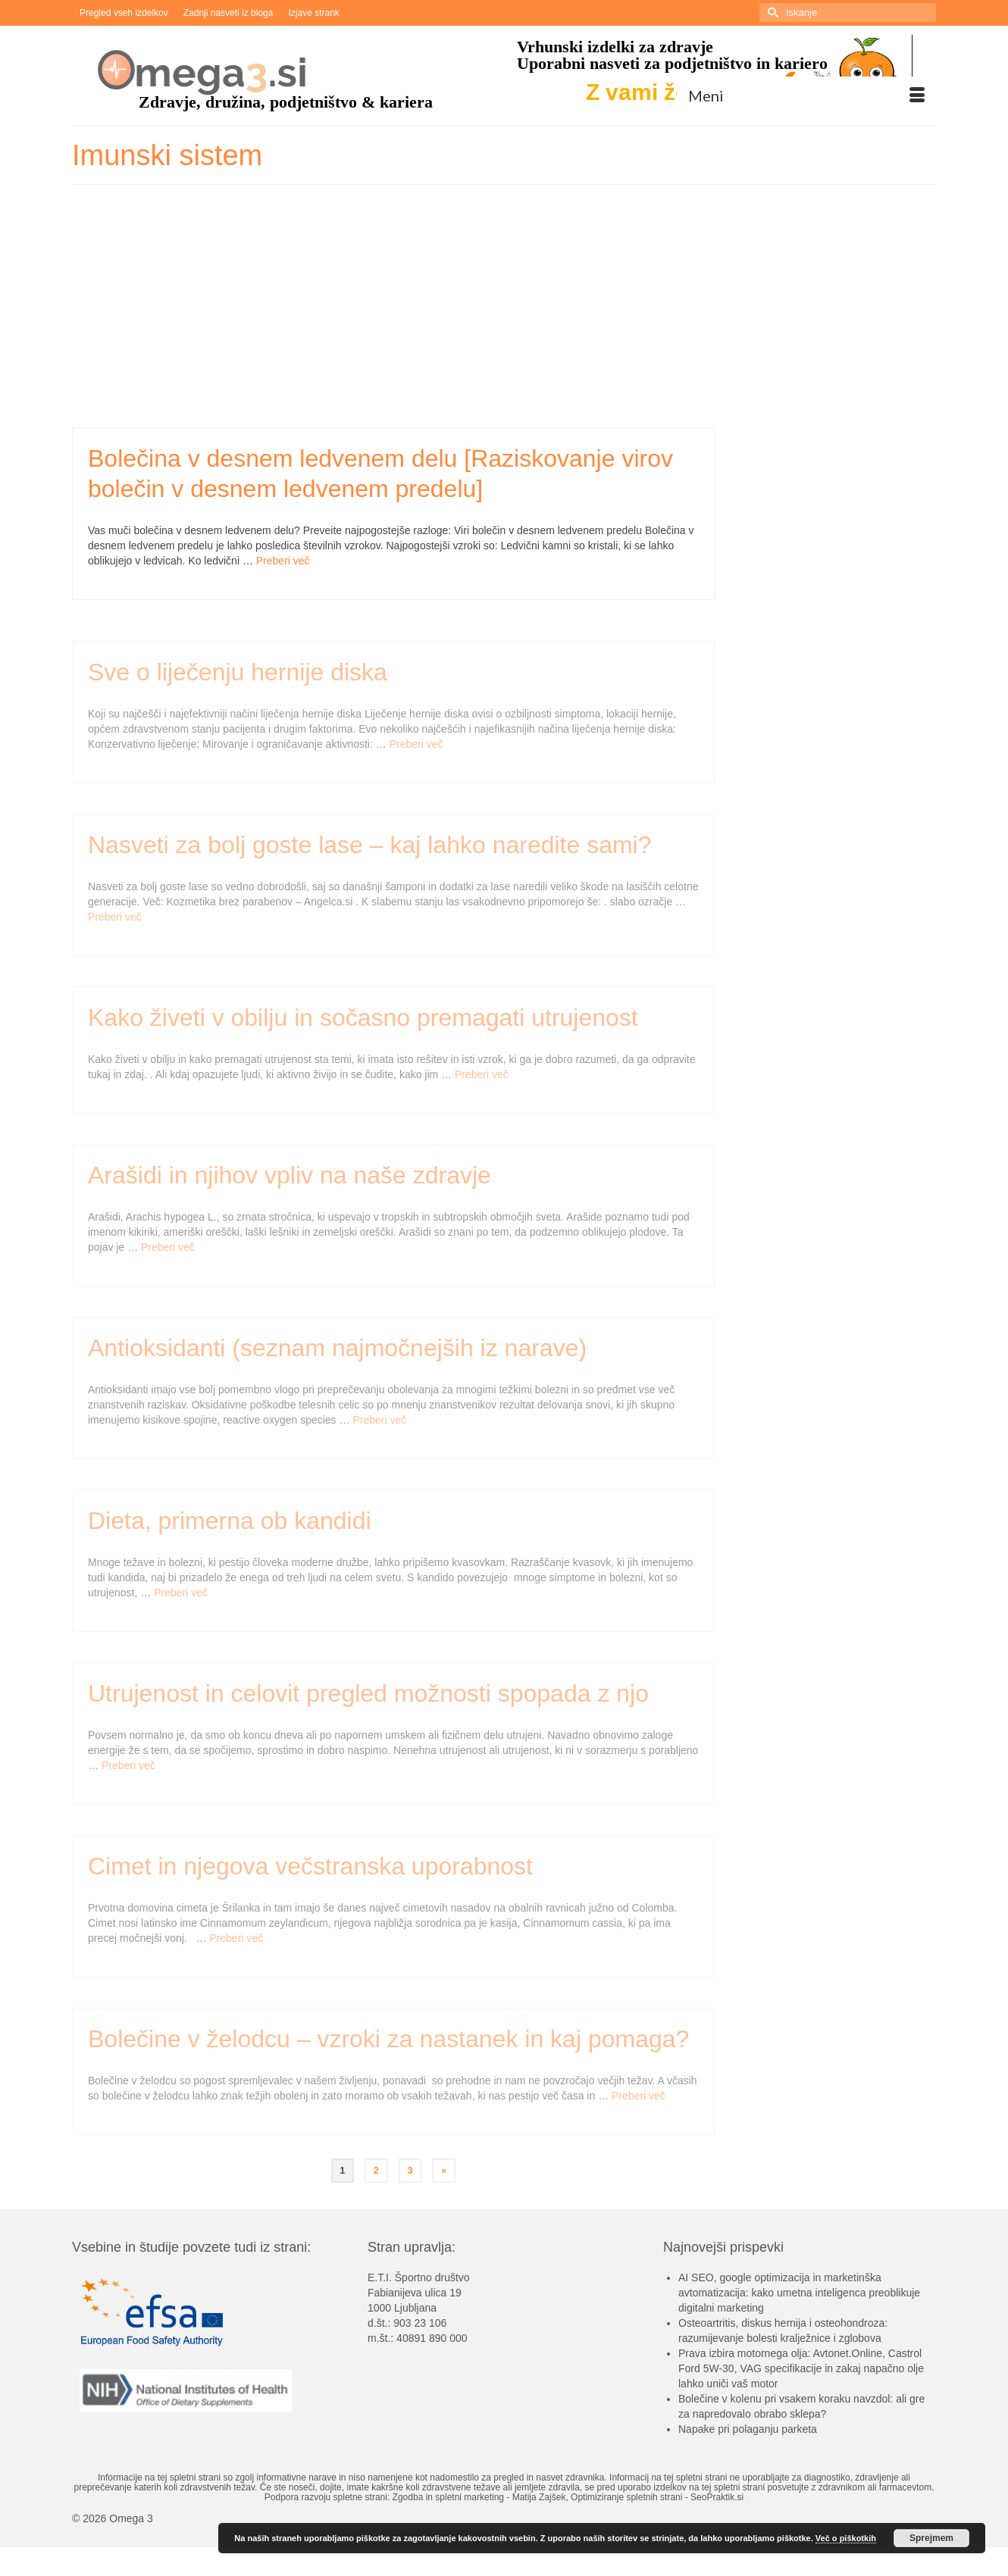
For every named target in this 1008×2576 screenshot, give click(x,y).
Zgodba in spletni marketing (448, 2497)
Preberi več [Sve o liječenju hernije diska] (416, 749)
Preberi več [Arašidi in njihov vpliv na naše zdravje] (168, 1252)
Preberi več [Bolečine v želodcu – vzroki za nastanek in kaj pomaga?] (638, 2101)
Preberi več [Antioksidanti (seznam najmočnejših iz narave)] (379, 1425)
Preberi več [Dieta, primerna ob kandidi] (181, 1598)
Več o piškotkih (845, 2538)
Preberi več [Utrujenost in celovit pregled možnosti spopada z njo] (128, 1771)
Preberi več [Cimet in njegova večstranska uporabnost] (236, 1943)
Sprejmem (931, 2538)
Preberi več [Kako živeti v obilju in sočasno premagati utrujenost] (482, 1080)
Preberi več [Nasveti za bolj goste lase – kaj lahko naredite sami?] (115, 922)
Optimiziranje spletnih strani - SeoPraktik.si (657, 2497)
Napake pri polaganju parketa (747, 2429)
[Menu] (806, 95)
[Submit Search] (770, 12)
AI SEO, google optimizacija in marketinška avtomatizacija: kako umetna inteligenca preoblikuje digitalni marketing (799, 2292)
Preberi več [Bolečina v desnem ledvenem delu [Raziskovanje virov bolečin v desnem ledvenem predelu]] (283, 561)
